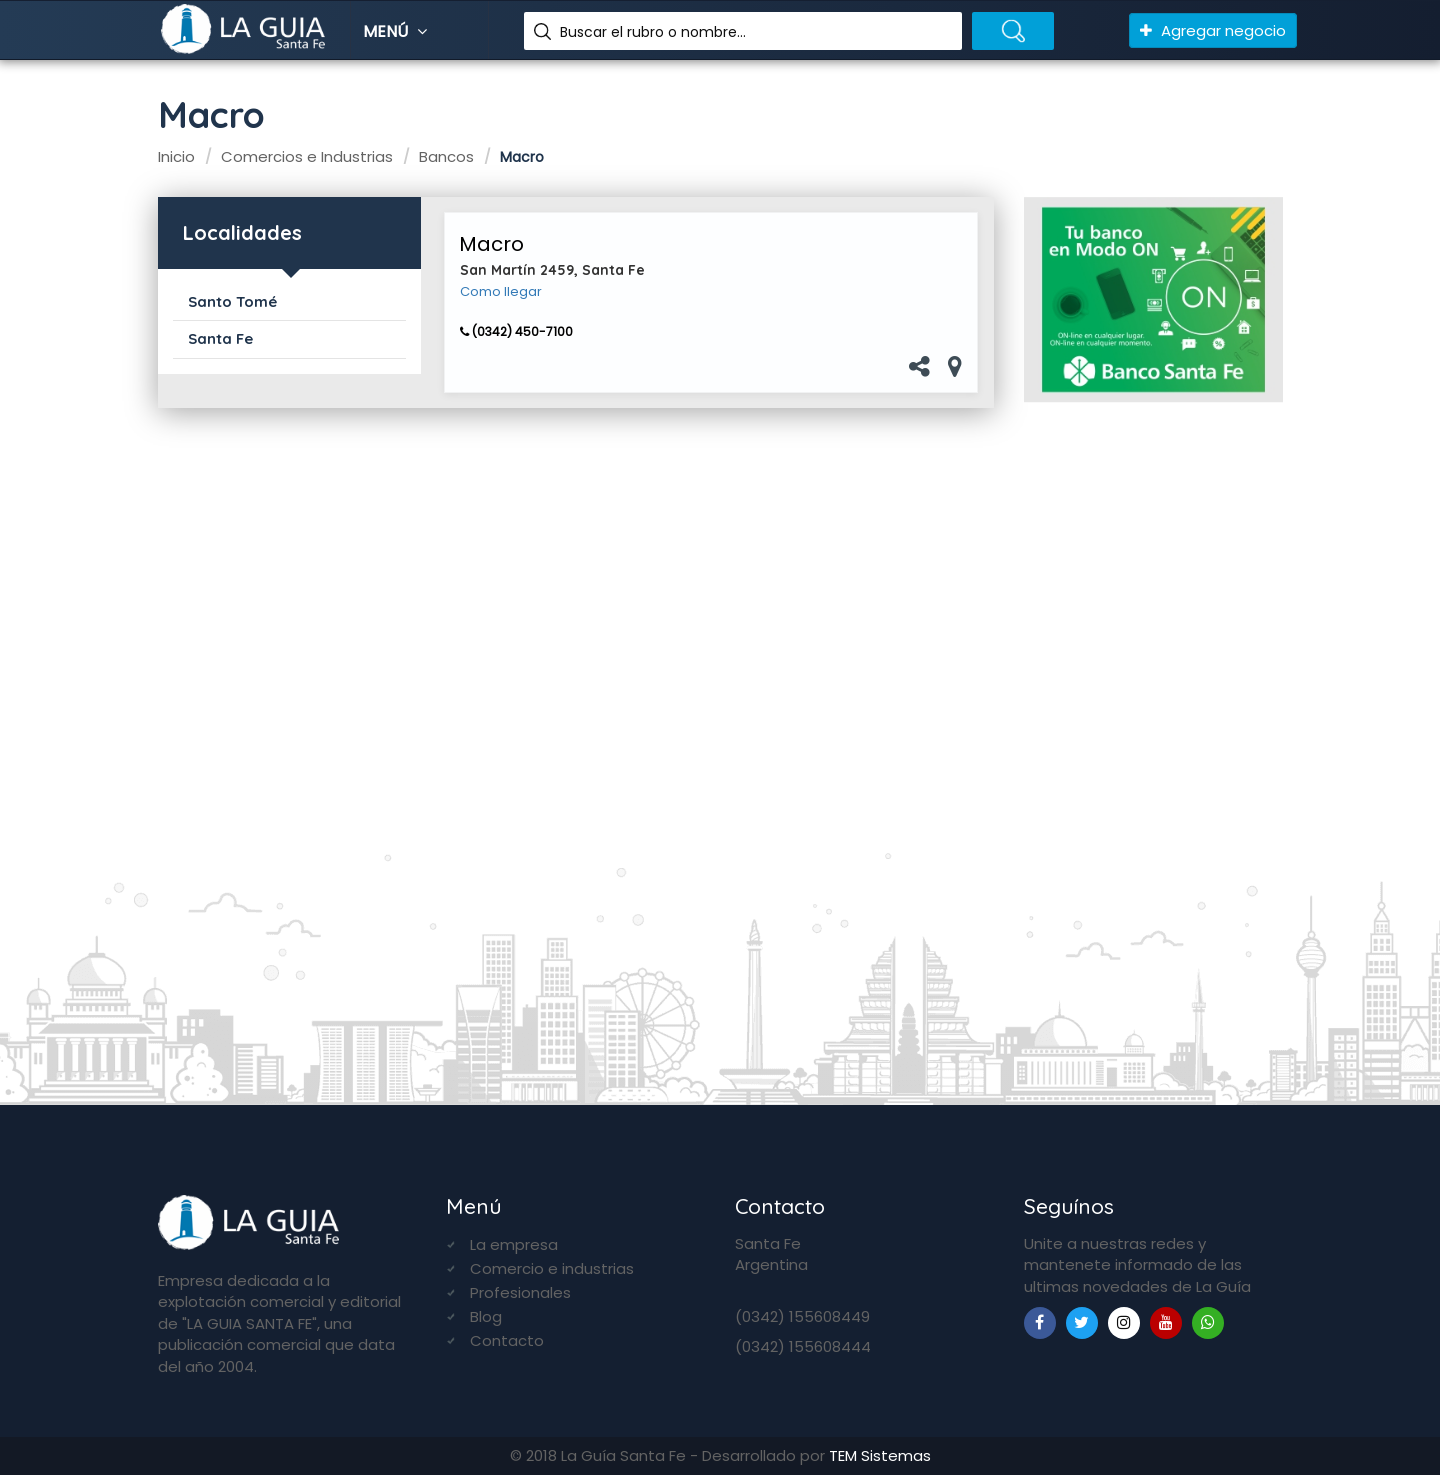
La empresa (514, 1244)
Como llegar (501, 292)
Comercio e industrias (552, 1268)
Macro (491, 244)
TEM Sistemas (880, 1455)
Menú (397, 31)
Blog (486, 1316)
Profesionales (520, 1292)
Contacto (507, 1340)
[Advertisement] (1153, 745)
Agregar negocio (1213, 30)
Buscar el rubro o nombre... (653, 32)
